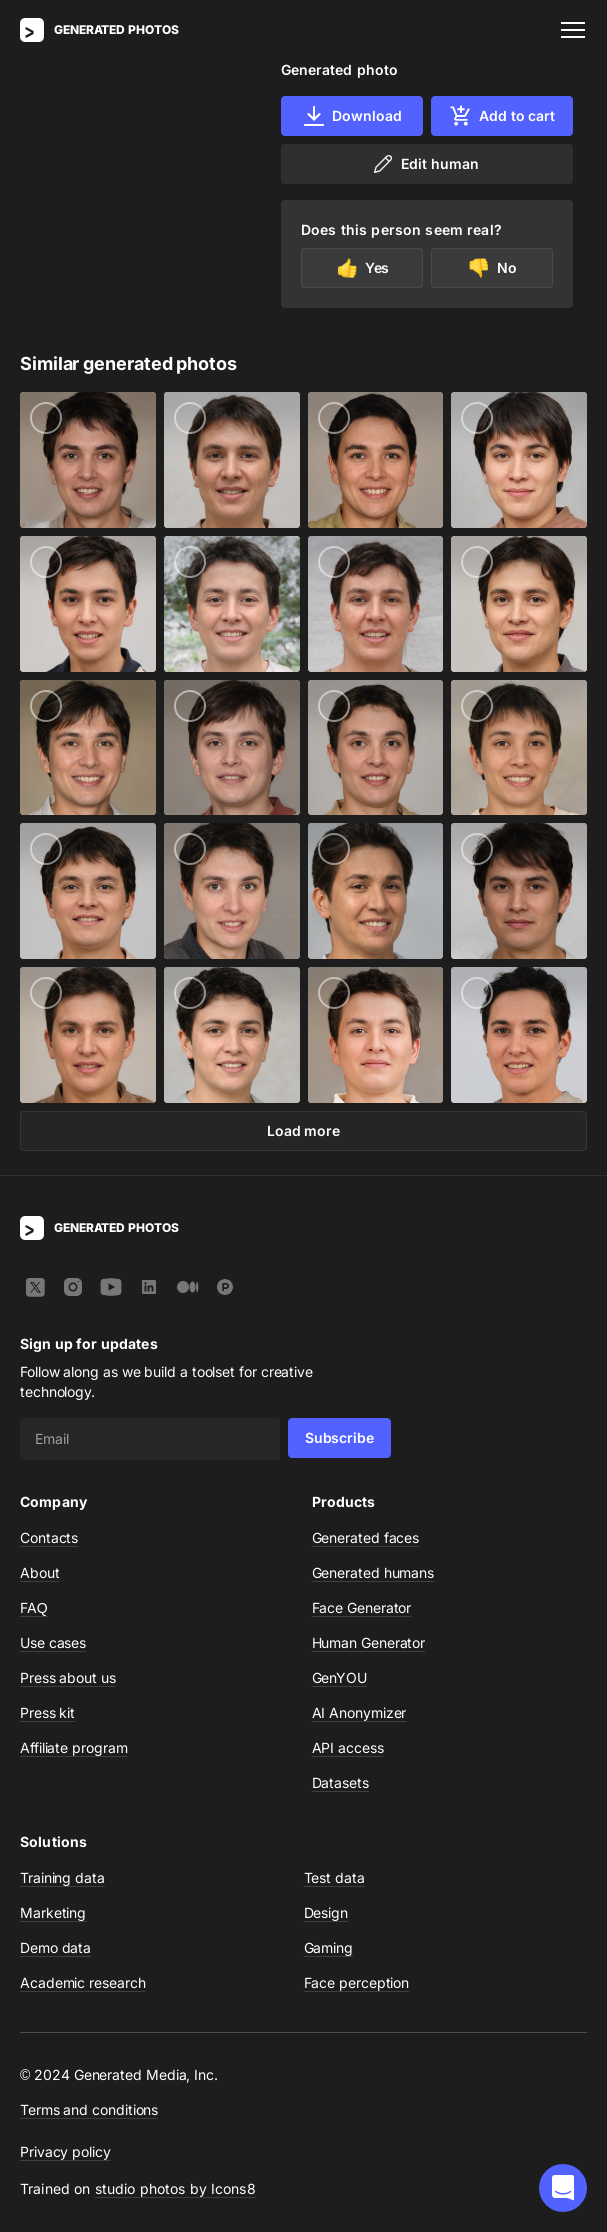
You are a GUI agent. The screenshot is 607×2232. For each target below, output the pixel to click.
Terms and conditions (89, 2109)
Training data (62, 1877)
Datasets (340, 1782)
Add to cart (502, 116)
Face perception (357, 1982)
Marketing (53, 1912)
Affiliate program (74, 1747)
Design (326, 1912)
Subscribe (339, 1437)
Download (351, 116)
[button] (563, 2188)
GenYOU (340, 1677)
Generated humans (373, 1572)
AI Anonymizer (359, 1712)
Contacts (49, 1537)
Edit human (424, 164)
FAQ (34, 1607)
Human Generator (369, 1642)
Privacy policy (65, 2151)
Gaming (329, 1947)
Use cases (53, 1642)
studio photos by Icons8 (175, 2188)
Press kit (47, 1712)
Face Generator (362, 1607)
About (40, 1572)
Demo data (55, 1947)
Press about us (68, 1677)
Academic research (83, 1982)
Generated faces (366, 1537)
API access (348, 1747)
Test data (334, 1877)
